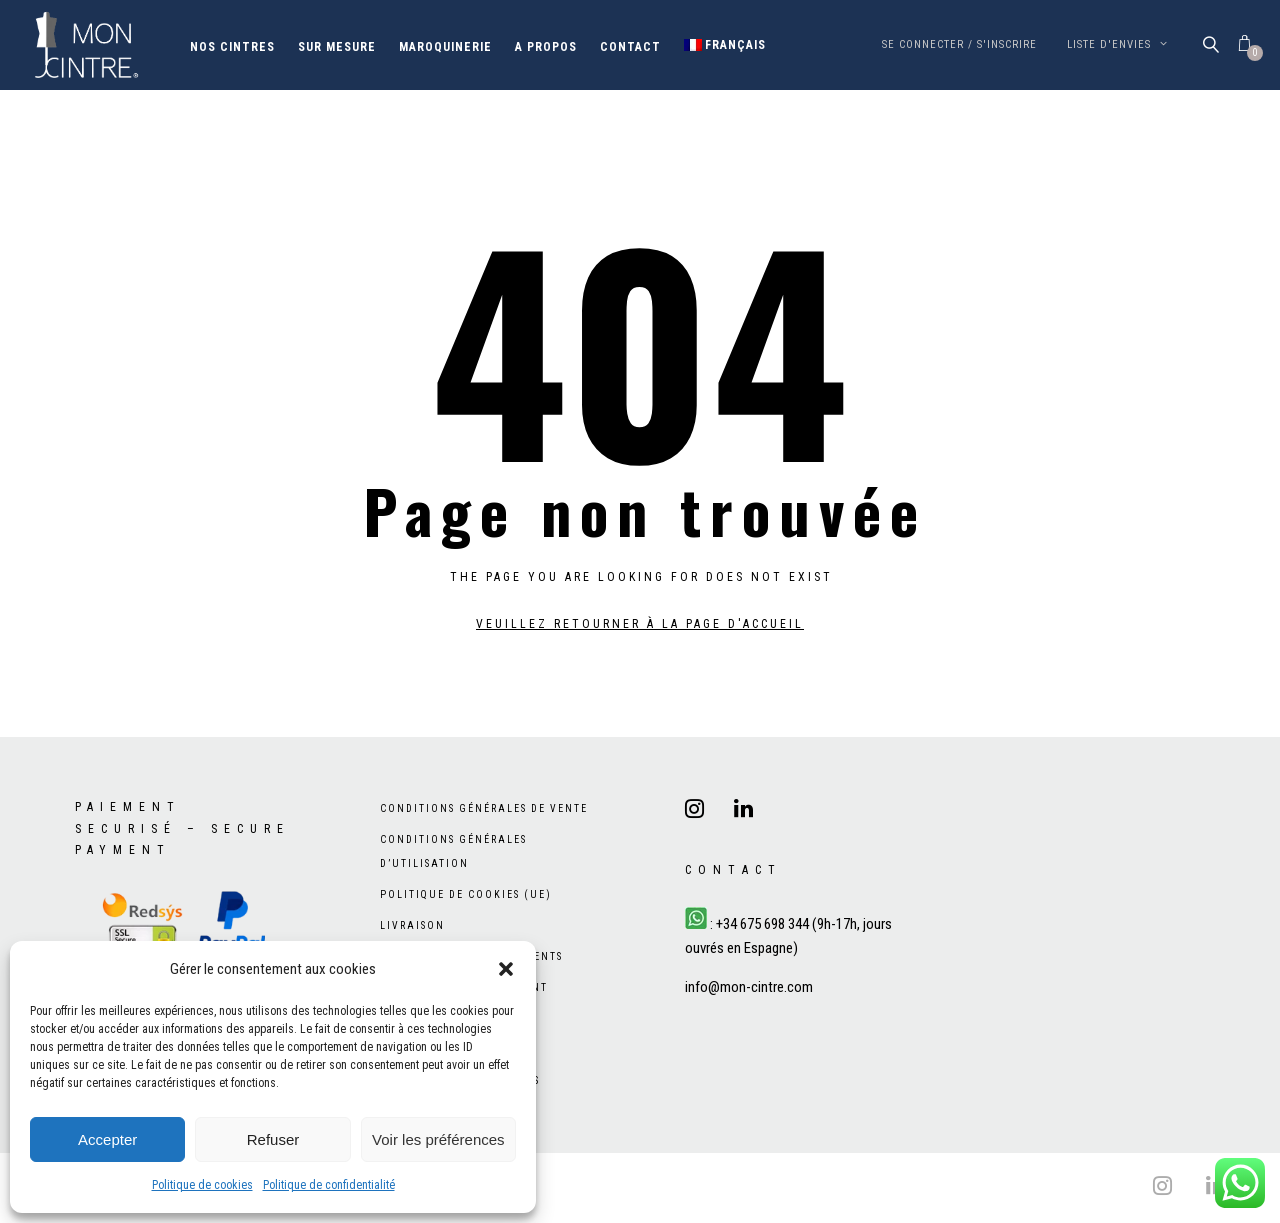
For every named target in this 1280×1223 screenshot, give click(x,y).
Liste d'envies (1117, 44)
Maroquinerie (445, 47)
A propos (546, 47)
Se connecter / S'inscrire (959, 44)
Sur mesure (337, 47)
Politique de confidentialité (329, 1185)
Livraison (412, 925)
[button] (506, 969)
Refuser (273, 1139)
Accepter (107, 1139)
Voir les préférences (438, 1139)
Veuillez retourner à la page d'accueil (640, 624)
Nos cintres (232, 47)
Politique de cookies (202, 1185)
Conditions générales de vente (484, 808)
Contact (630, 47)
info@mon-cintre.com (749, 987)
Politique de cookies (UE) (466, 894)
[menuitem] (725, 45)
